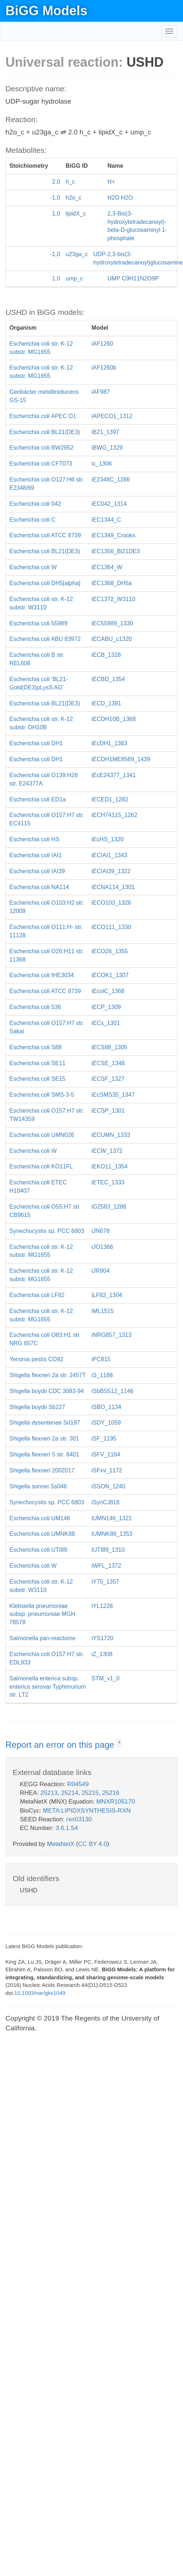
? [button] (119, 1743)
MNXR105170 (115, 1801)
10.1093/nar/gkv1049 (39, 1993)
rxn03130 (79, 1819)
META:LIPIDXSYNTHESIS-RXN (86, 1810)
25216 (110, 1792)
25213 (49, 1792)
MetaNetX (61, 1844)
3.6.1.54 (66, 1828)
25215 (90, 1792)
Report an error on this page (61, 1745)
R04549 (78, 1784)
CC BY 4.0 (92, 1844)
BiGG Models (46, 10)
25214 (69, 1792)
